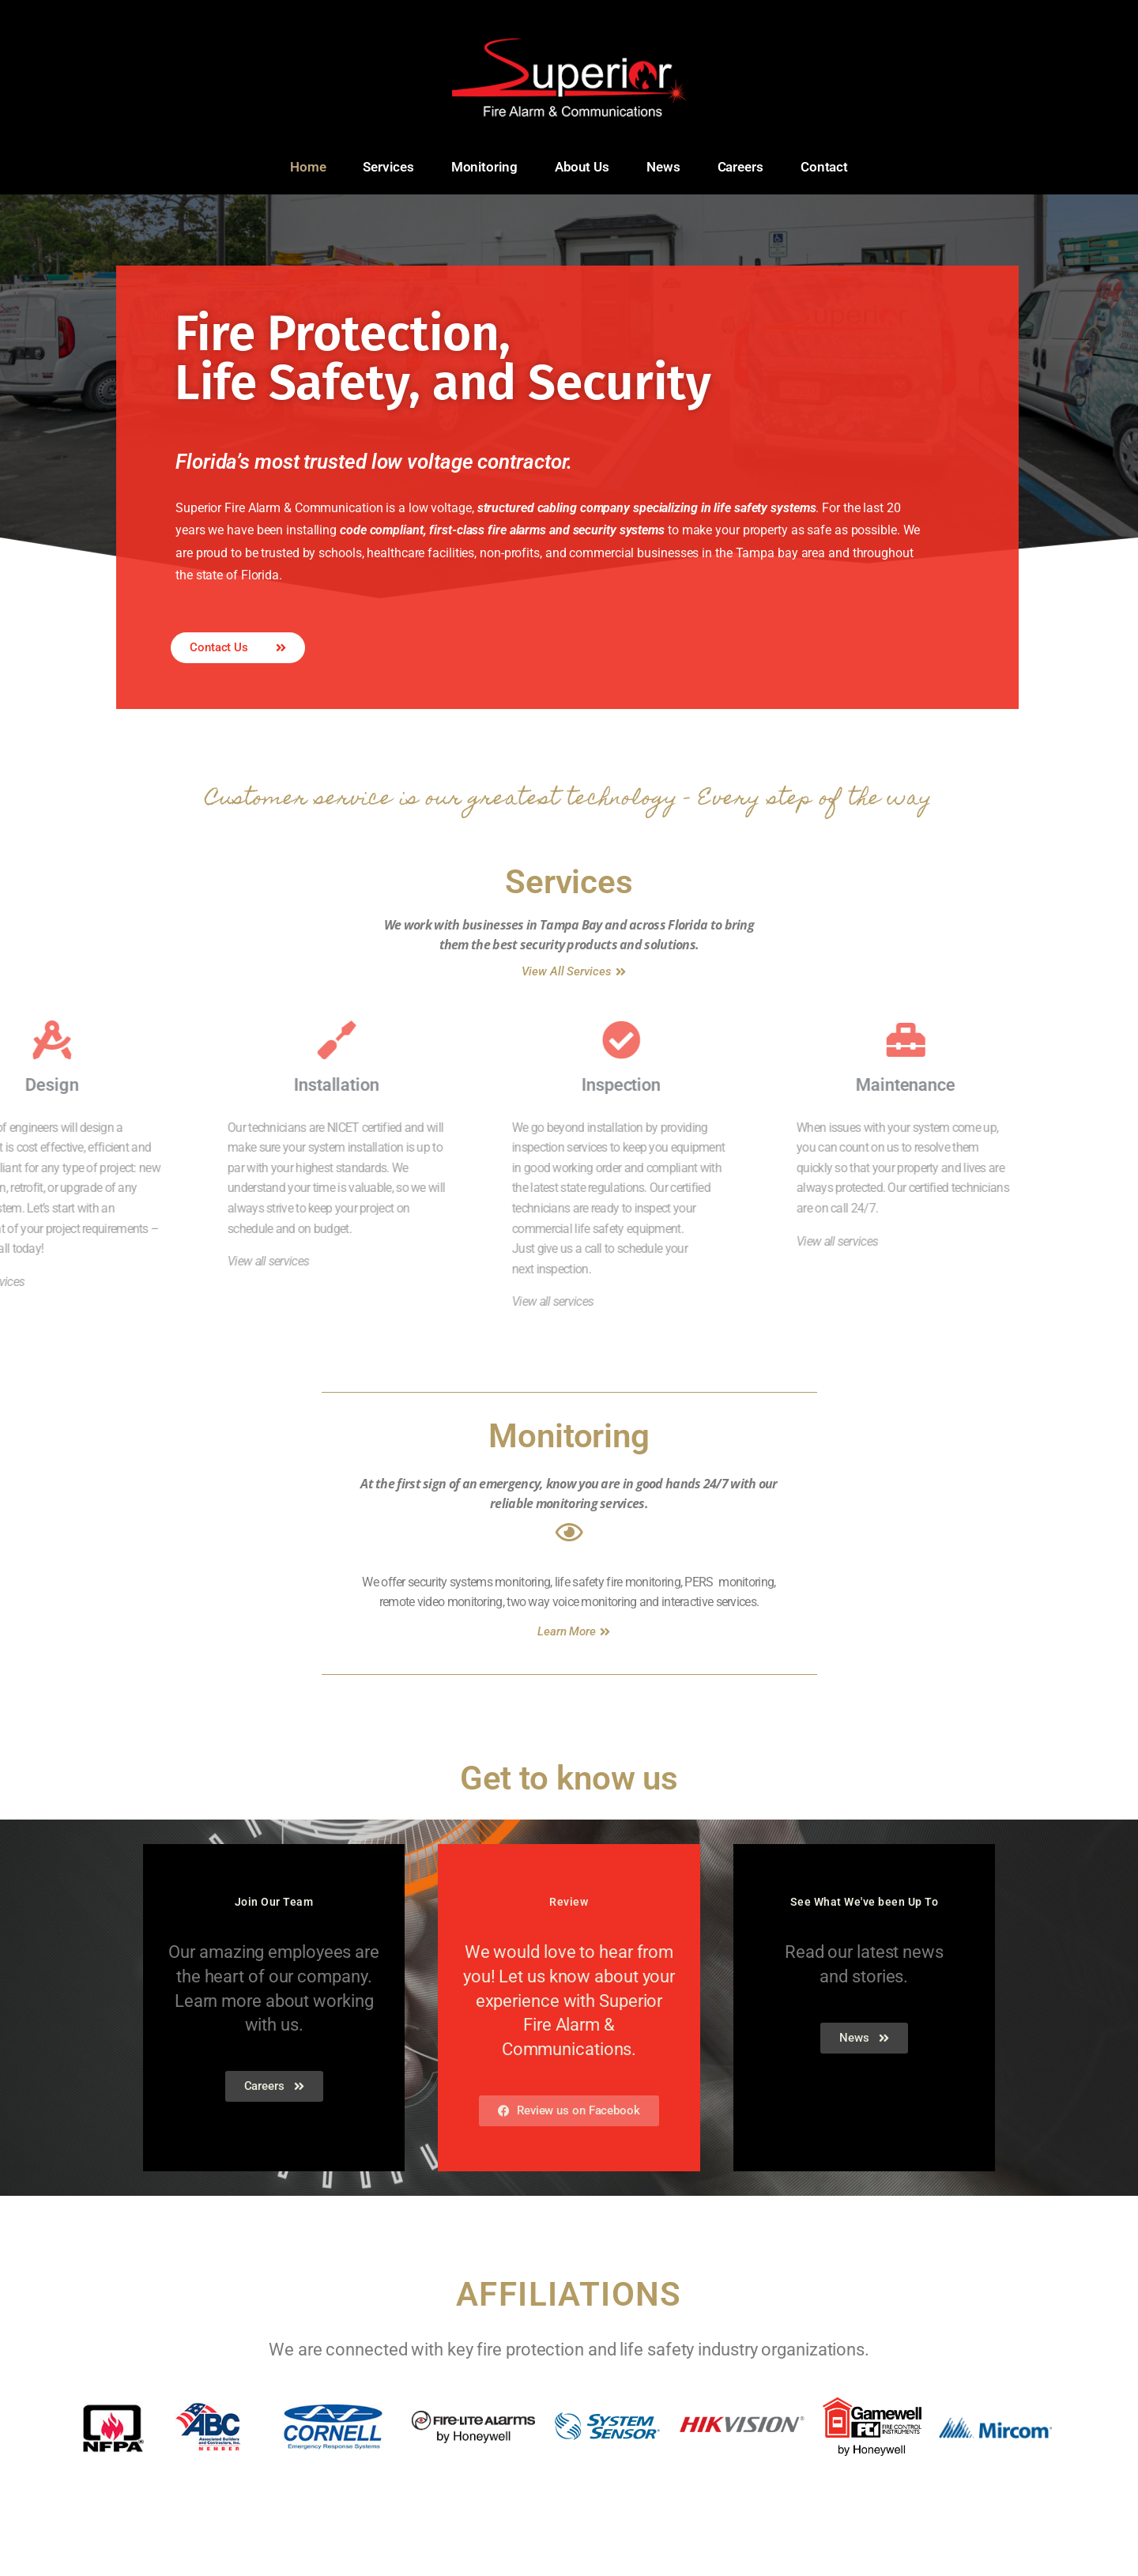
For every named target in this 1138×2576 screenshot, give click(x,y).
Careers (740, 167)
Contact (824, 167)
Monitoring (484, 167)
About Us (582, 167)
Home (308, 167)
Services (388, 167)
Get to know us (569, 1846)
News (663, 167)
